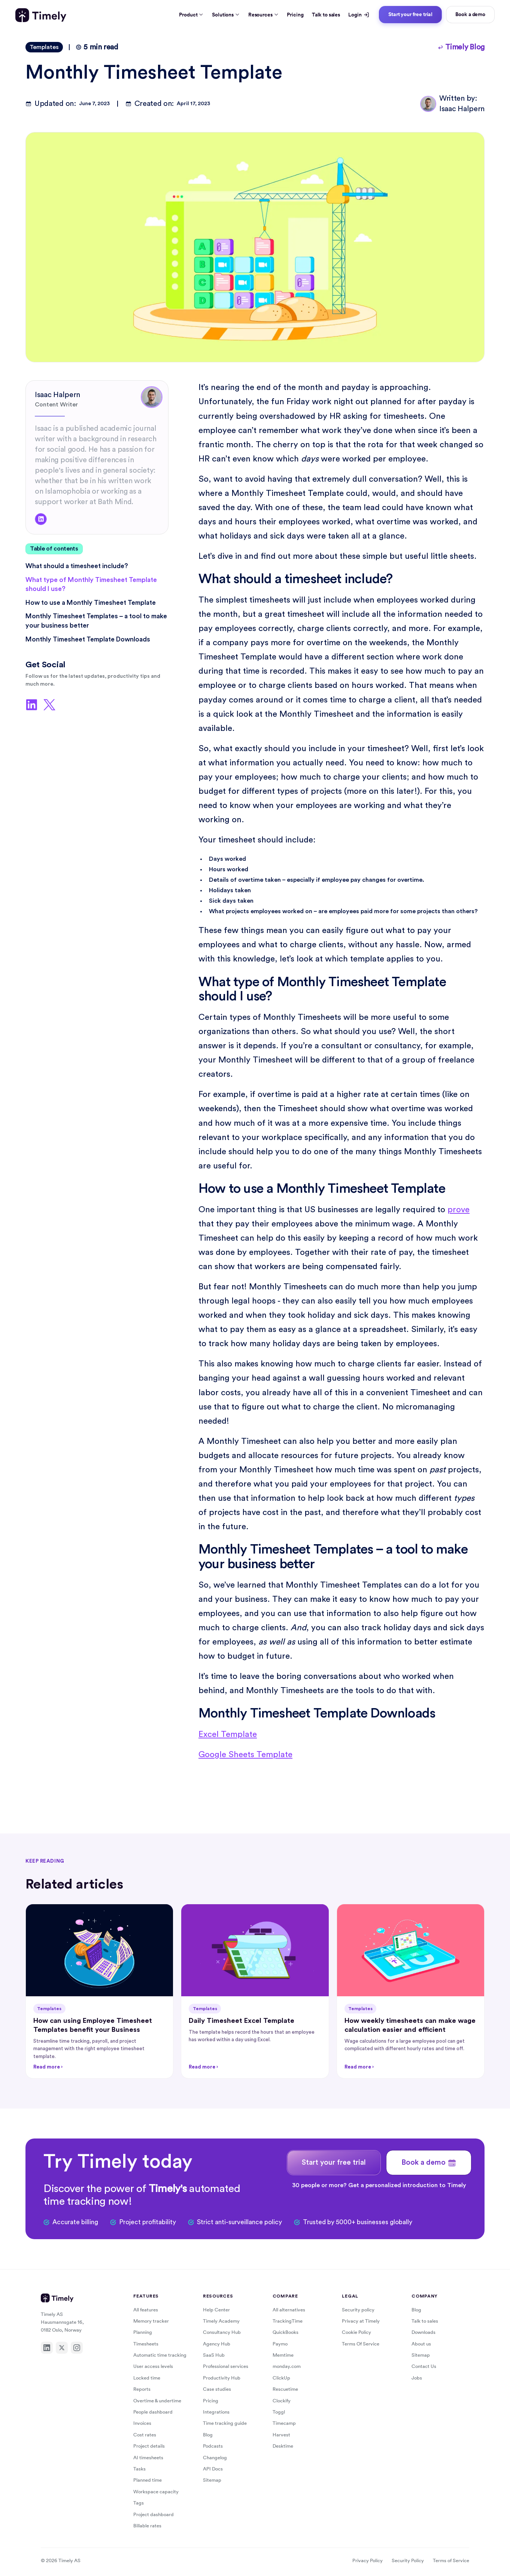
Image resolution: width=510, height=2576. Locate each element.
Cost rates (144, 2435)
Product (191, 14)
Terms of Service (451, 2560)
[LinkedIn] (47, 2348)
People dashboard (153, 2412)
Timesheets (145, 2344)
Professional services (225, 2366)
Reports (142, 2389)
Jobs (417, 2378)
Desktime (283, 2446)
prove (458, 1209)
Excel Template (227, 1734)
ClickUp (281, 2378)
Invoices (142, 2423)
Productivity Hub (221, 2378)
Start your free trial (410, 14)
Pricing (295, 14)
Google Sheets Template (245, 1754)
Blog (208, 2435)
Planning (142, 2332)
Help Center (216, 2310)
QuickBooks (285, 2332)
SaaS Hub (214, 2355)
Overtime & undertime (157, 2400)
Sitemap (212, 2480)
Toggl (279, 2412)
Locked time (146, 2378)
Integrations (216, 2412)
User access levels (153, 2366)
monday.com (287, 2366)
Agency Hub (216, 2344)
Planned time (147, 2480)
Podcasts (213, 2446)
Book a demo (470, 14)
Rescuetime (285, 2389)
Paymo (280, 2344)
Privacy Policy (367, 2560)
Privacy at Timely (361, 2321)
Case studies (217, 2389)
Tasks (139, 2469)
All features (145, 2310)
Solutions (226, 14)
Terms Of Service (360, 2344)
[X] (62, 2348)
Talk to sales (326, 14)
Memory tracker (151, 2321)
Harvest (281, 2435)
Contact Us (424, 2366)
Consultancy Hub (222, 2332)
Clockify (282, 2400)
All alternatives (289, 2310)
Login (358, 14)
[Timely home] (40, 15)
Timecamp (284, 2423)
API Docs (213, 2469)
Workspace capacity (156, 2491)
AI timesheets (148, 2457)
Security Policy (408, 2560)
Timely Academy (221, 2321)
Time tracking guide (225, 2423)
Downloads (423, 2332)
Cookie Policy (356, 2332)
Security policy (358, 2310)
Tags (138, 2503)
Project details (149, 2446)
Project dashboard (153, 2514)
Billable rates (147, 2525)
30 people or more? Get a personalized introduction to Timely (379, 2185)
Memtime (283, 2355)
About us (421, 2344)
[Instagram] (77, 2348)
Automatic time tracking (159, 2355)
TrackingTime (288, 2321)
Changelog (215, 2457)
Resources (263, 14)
